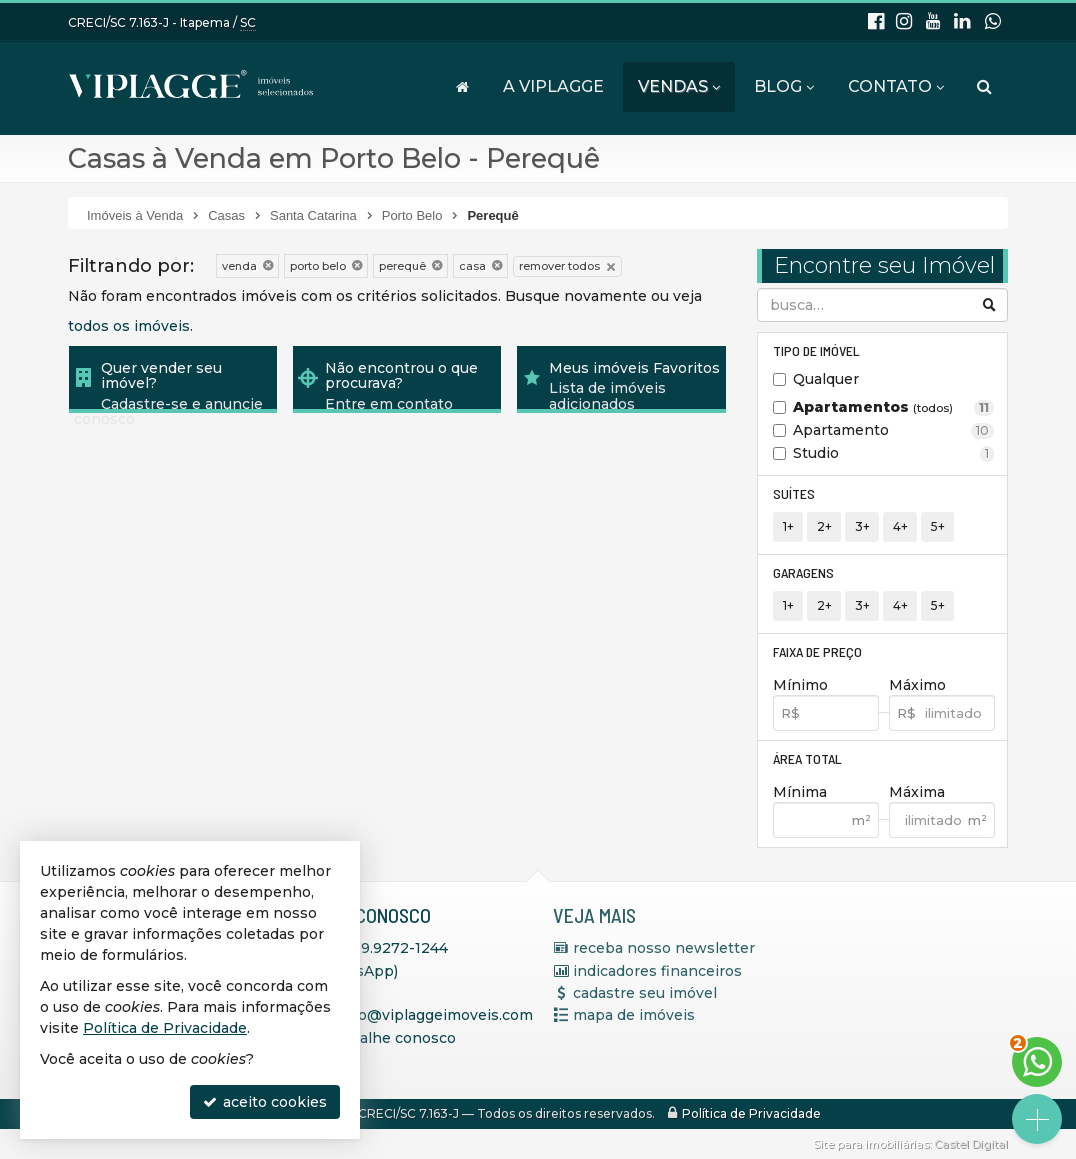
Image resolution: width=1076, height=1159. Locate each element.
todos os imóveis (129, 326)
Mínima (800, 792)
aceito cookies (265, 1102)
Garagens (803, 572)
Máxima (917, 792)
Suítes (794, 493)
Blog (784, 86)
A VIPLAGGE (553, 86)
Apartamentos (893, 407)
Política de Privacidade (751, 1113)
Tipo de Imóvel (816, 350)
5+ (938, 526)
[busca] (984, 87)
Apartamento (893, 430)
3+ (862, 526)
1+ (788, 526)
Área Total (807, 758)
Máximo (917, 685)
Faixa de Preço (817, 651)
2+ (824, 526)
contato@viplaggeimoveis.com (422, 1015)
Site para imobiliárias (871, 1144)
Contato (896, 86)
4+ (900, 526)
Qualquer (826, 379)
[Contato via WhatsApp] (1037, 1062)
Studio (893, 453)
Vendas (679, 86)
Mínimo (800, 685)
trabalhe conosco (393, 1038)
